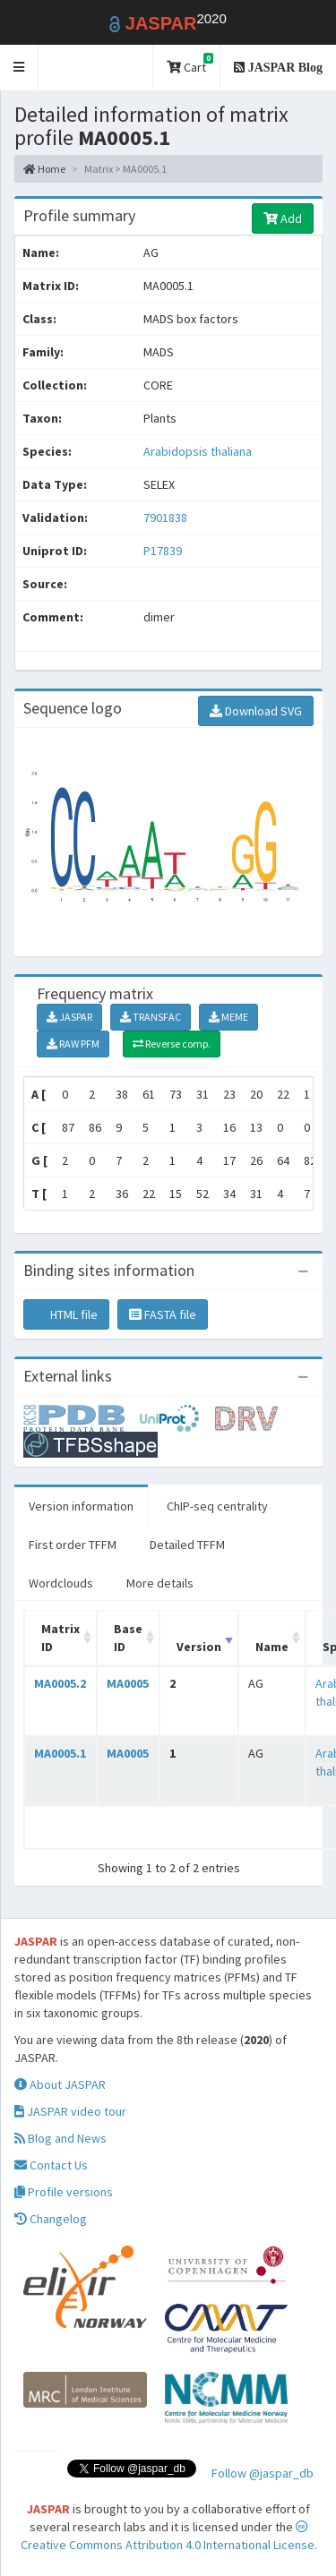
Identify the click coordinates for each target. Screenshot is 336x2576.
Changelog (50, 2219)
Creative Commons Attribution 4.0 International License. (169, 2536)
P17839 (164, 551)
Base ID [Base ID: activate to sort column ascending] (128, 1638)
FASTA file (162, 1314)
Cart (190, 64)
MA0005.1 (60, 1753)
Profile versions (63, 2192)
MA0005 (128, 1683)
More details (160, 1583)
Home (44, 168)
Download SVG (256, 711)
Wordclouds (61, 1583)
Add (282, 218)
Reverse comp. (172, 1043)
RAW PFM (73, 1043)
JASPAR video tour (70, 2111)
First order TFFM (72, 1544)
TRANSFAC (150, 1016)
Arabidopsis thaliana (197, 451)
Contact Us (51, 2165)
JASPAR (69, 1016)
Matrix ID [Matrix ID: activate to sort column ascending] (60, 1638)
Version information (81, 1506)
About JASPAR (60, 2084)
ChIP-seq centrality (217, 1506)
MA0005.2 (60, 1683)
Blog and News (60, 2138)
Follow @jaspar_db (262, 2473)
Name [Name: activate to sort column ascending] (272, 1647)
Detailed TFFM (187, 1544)
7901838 (165, 517)
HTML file (66, 1314)
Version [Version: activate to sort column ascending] (199, 1647)
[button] (19, 67)
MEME (228, 1016)
